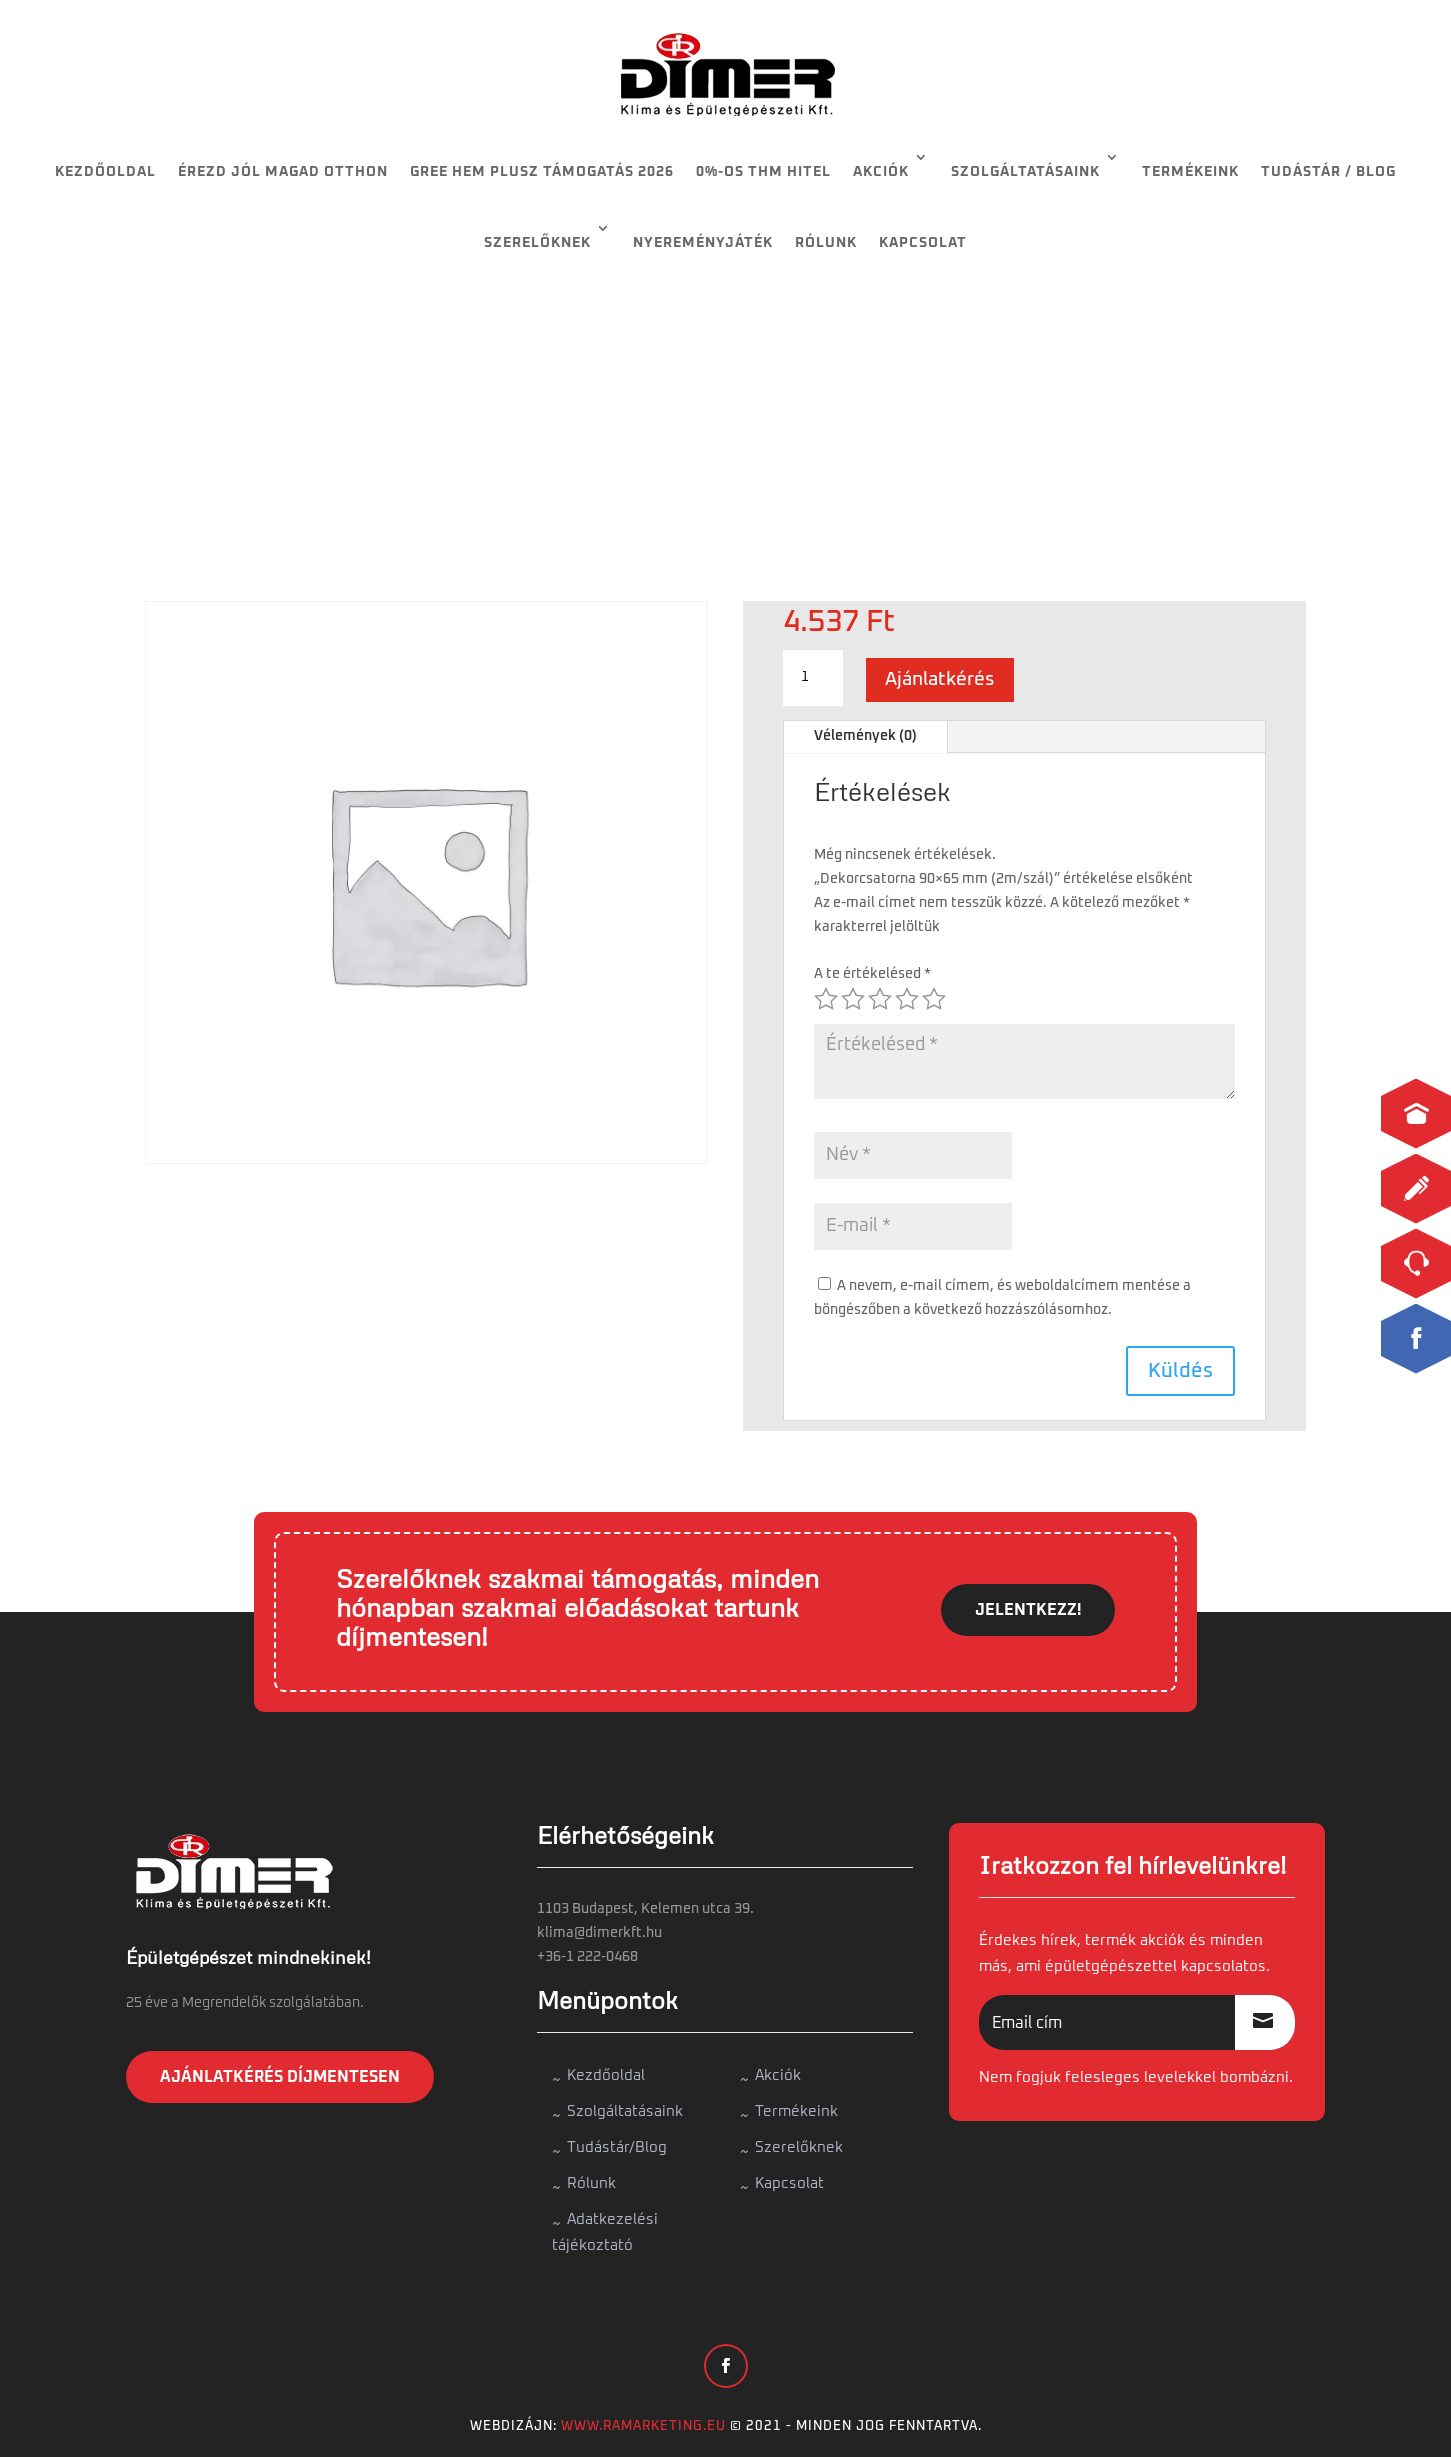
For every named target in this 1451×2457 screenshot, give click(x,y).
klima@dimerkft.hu (599, 1933)
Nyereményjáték (703, 243)
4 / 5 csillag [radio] (907, 999)
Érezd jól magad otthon (283, 172)
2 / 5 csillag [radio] (853, 999)
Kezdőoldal (105, 172)
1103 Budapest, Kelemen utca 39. (645, 1909)
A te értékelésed (872, 974)
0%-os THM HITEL (763, 172)
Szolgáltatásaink (1025, 172)
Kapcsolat (923, 243)
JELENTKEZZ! (1028, 1610)
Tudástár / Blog (1328, 172)
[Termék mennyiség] (813, 678)
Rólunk (826, 243)
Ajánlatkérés (940, 679)
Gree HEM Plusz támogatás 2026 (542, 172)
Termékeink (1190, 172)
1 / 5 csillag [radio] (826, 999)
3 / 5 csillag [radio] (880, 999)
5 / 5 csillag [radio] (934, 999)
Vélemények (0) (865, 736)
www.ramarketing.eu (643, 2426)
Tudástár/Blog (617, 2147)
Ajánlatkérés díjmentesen (280, 2077)
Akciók (881, 172)
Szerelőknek (537, 243)
